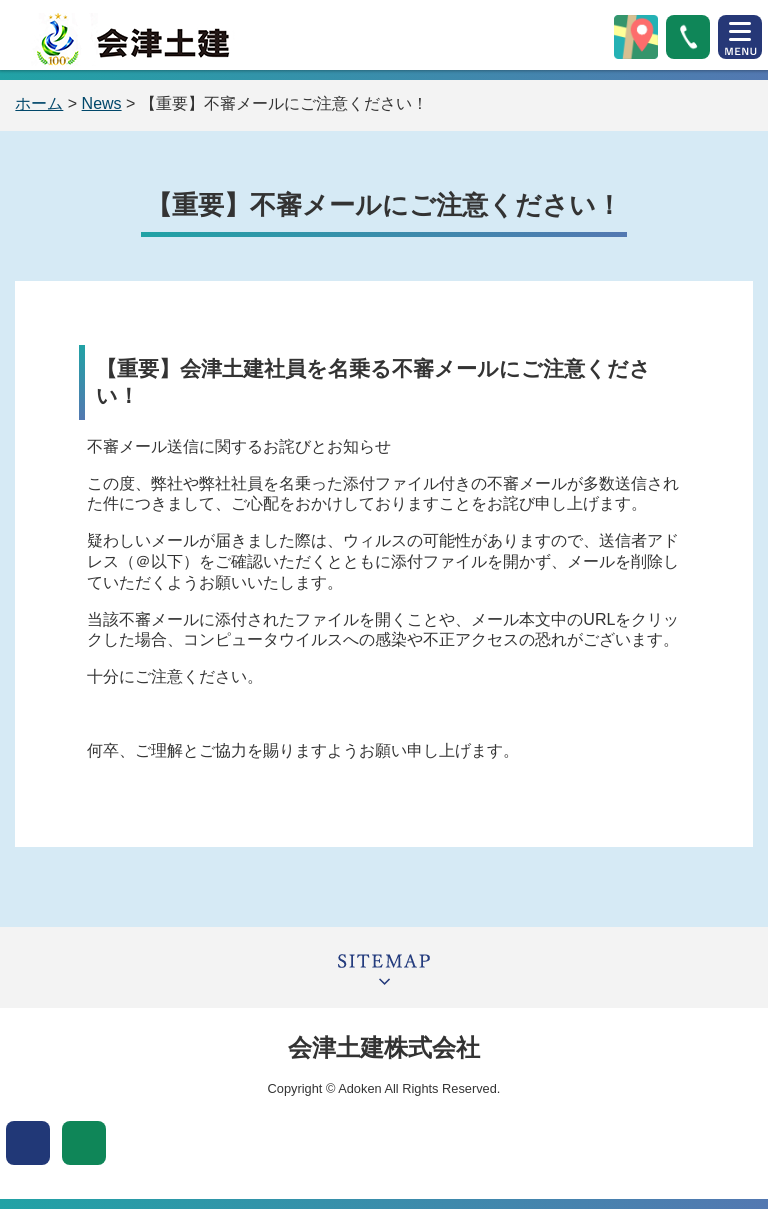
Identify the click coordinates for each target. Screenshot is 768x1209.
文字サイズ (84, 1143)
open (740, 37)
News (102, 103)
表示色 (28, 1143)
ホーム (39, 103)
